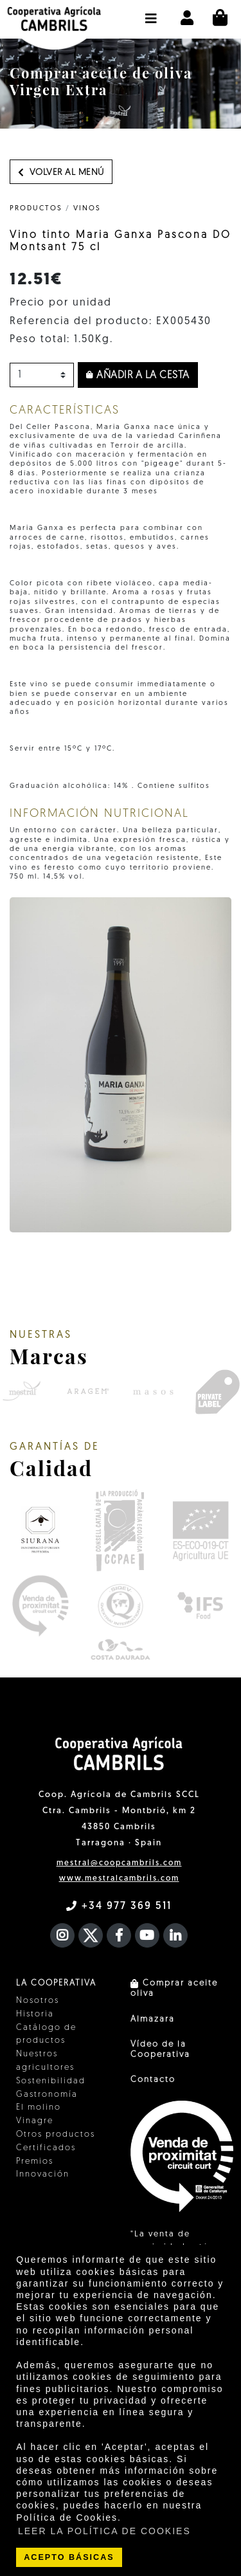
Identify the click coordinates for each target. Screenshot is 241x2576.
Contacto (152, 2080)
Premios (34, 2161)
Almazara (152, 2019)
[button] (151, 12)
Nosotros (37, 2000)
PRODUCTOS (36, 208)
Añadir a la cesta (138, 375)
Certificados (46, 2148)
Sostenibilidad (50, 2081)
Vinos (87, 208)
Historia (35, 2014)
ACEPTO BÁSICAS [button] (69, 2557)
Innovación (42, 2174)
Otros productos (55, 2134)
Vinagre (34, 2121)
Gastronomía (47, 2094)
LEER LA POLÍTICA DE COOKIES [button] (104, 2531)
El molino (38, 2107)
